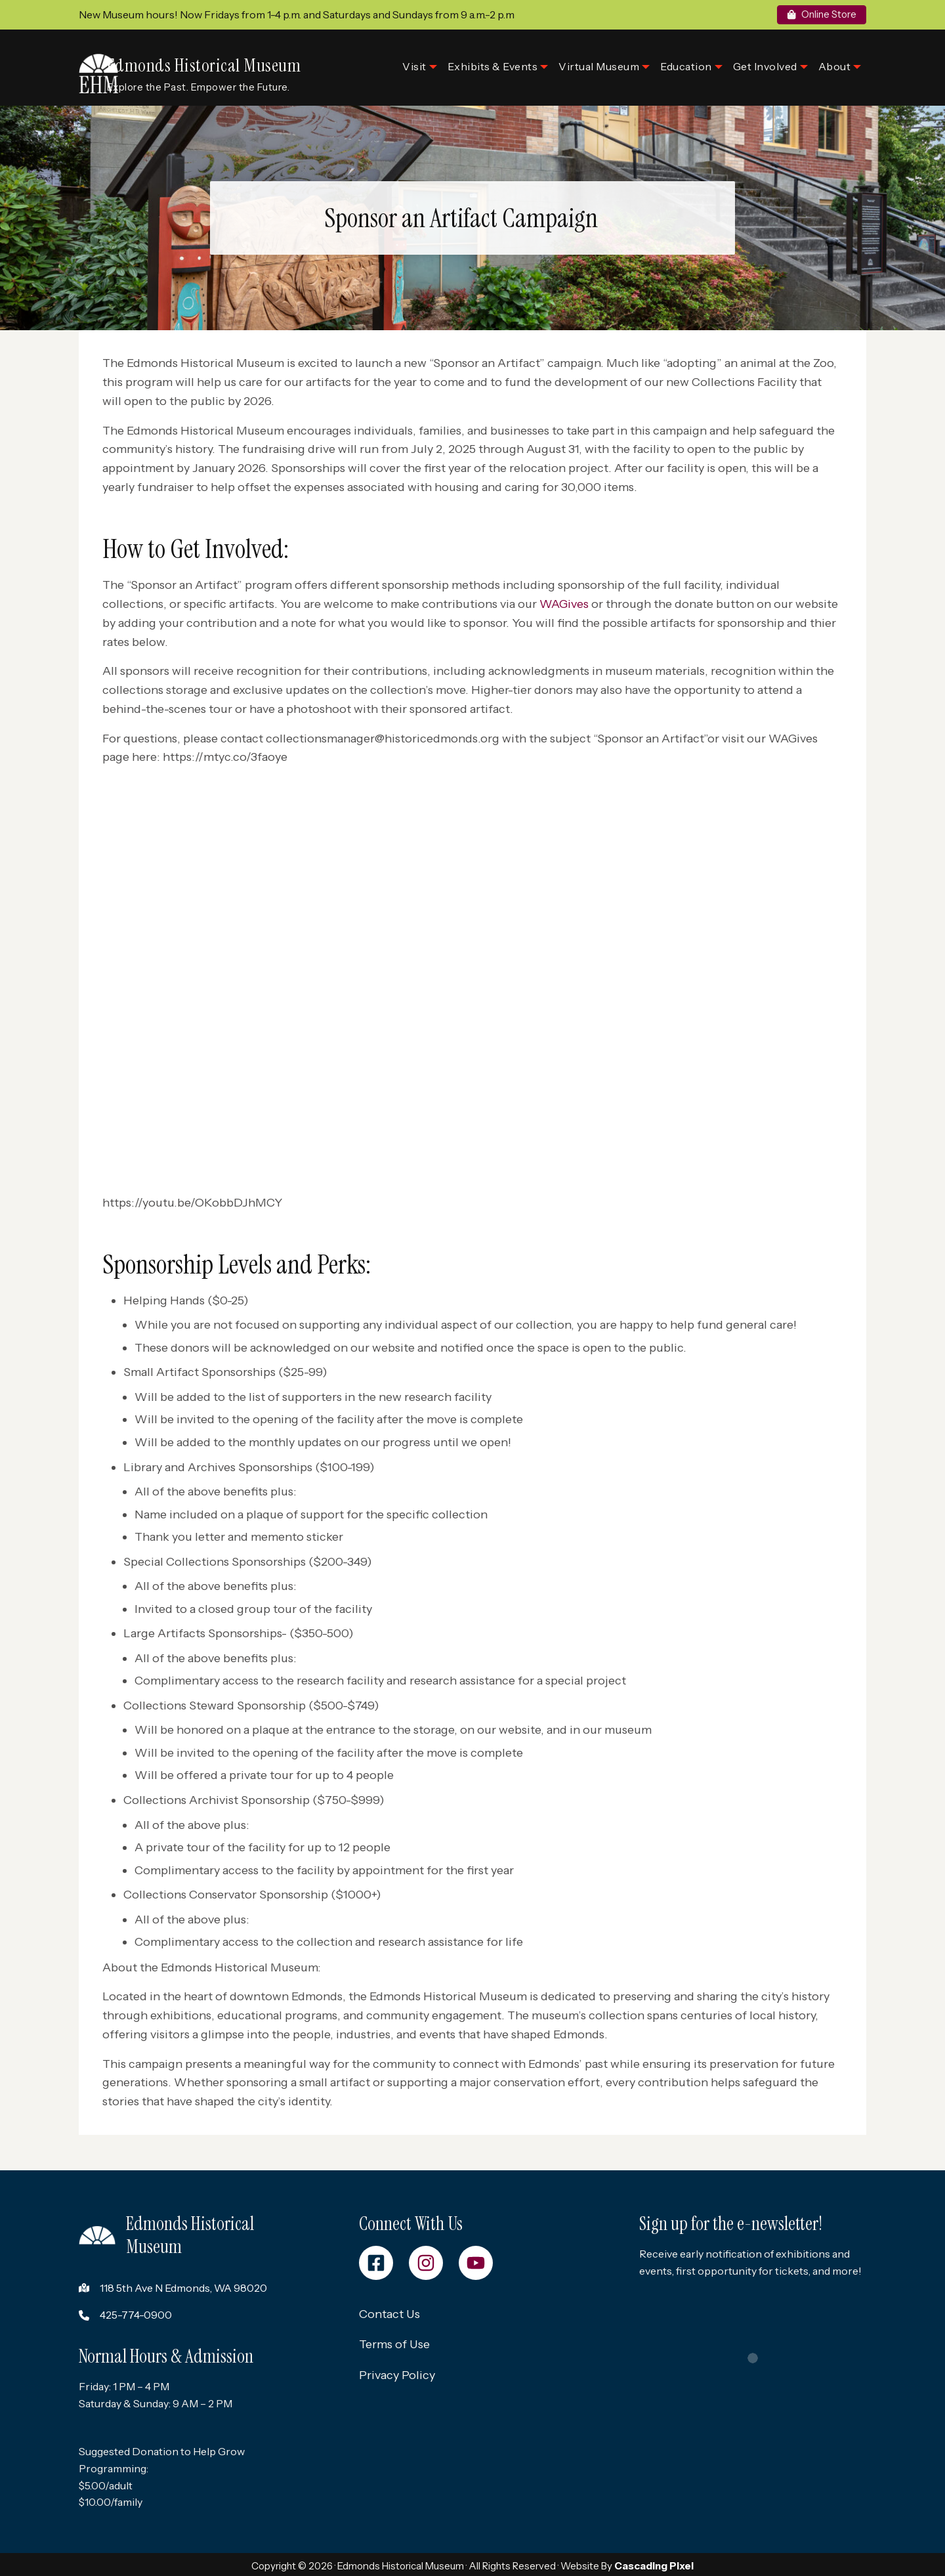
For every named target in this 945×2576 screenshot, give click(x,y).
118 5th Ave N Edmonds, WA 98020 (183, 2284)
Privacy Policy (397, 2373)
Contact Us (389, 2311)
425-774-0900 (136, 2311)
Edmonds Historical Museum (224, 57)
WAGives (566, 598)
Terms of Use (394, 2342)
